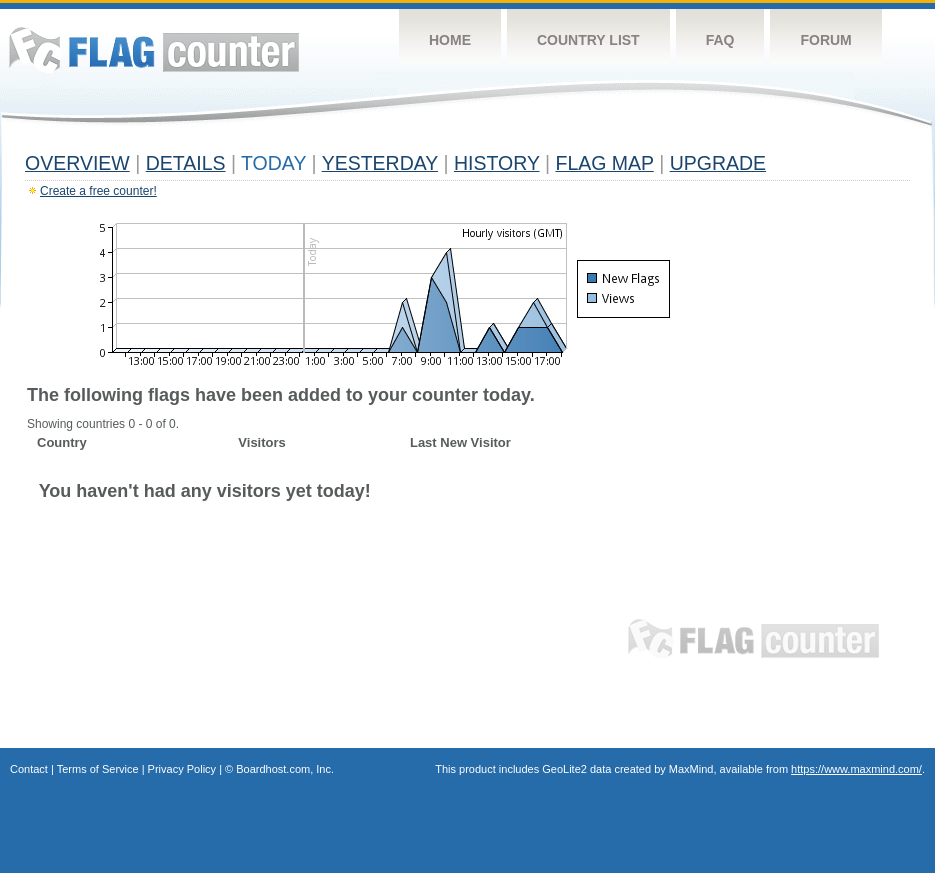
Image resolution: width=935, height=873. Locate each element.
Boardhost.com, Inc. (285, 769)
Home (450, 40)
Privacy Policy (182, 769)
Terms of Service (98, 769)
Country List (588, 40)
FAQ (720, 40)
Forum (825, 40)
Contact (29, 769)
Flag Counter (154, 49)
